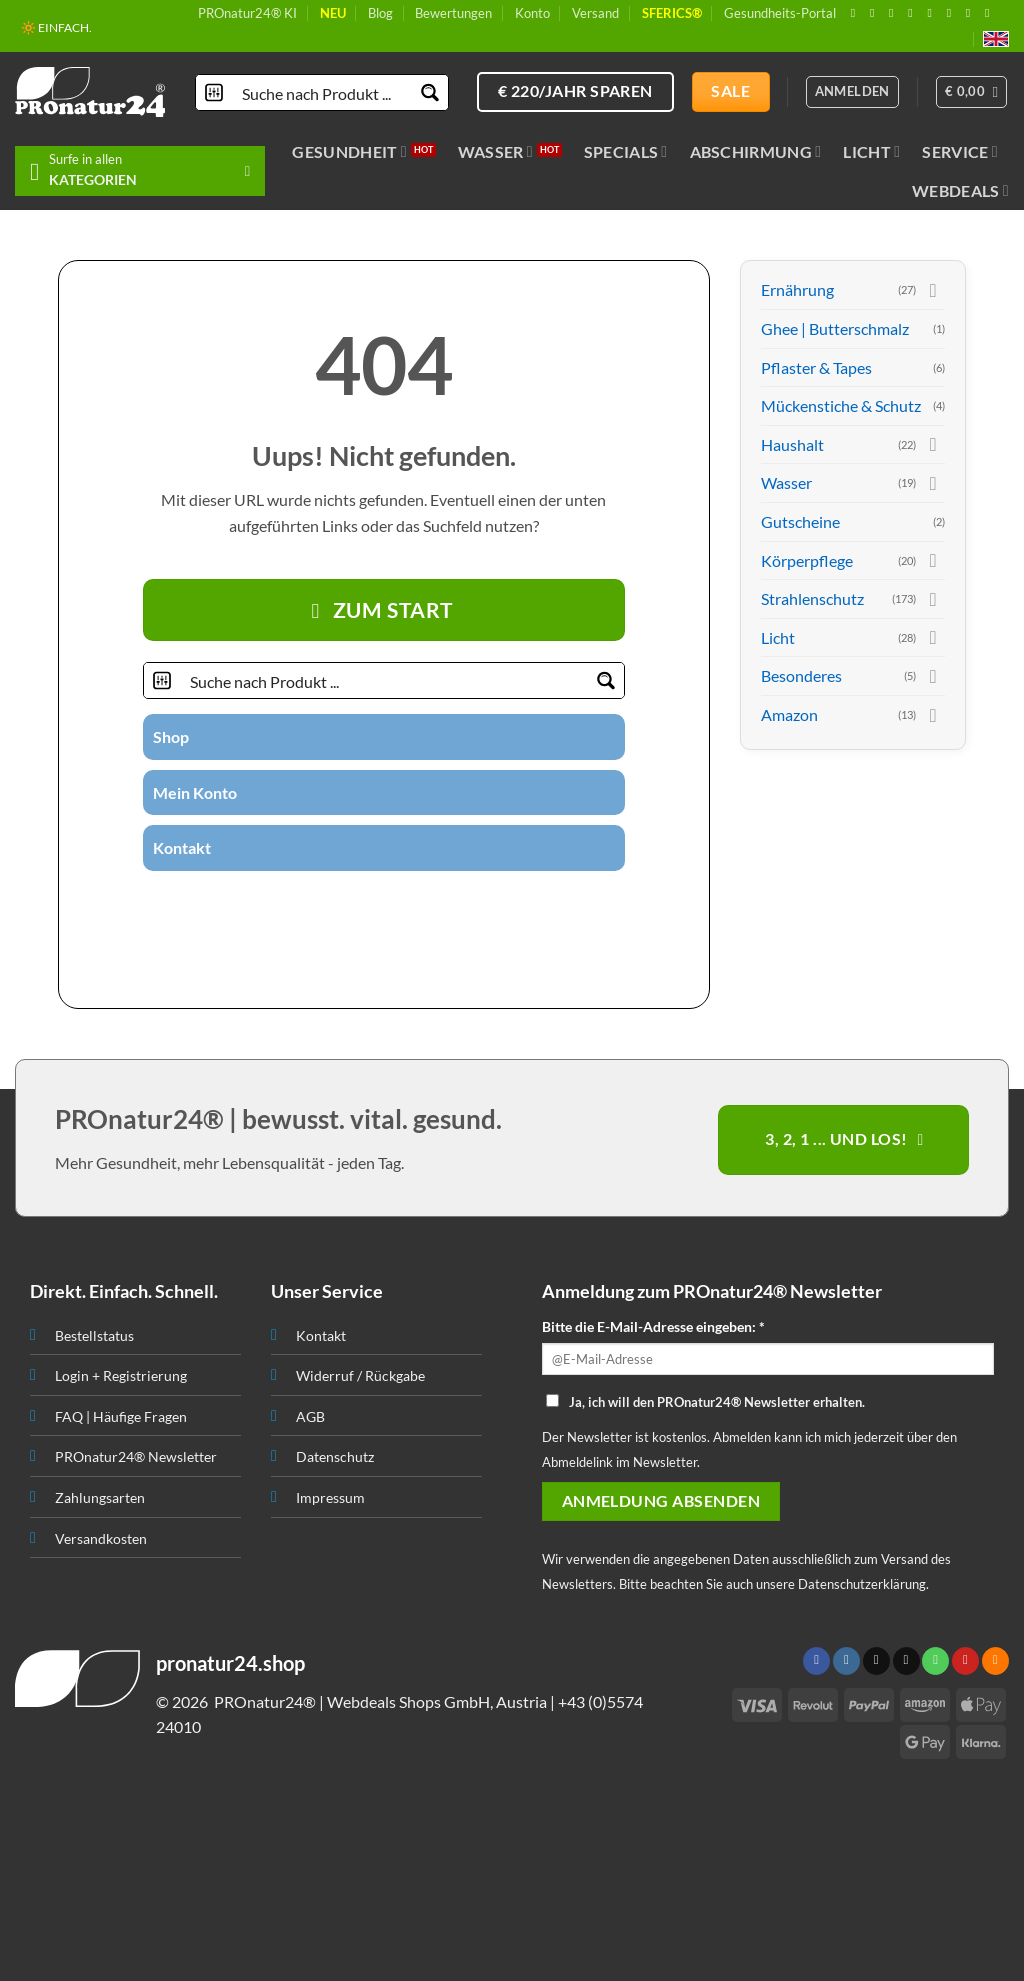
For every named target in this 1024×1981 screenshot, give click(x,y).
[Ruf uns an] (933, 13)
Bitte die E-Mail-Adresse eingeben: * (653, 1326)
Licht (871, 152)
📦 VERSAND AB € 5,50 (83, 30)
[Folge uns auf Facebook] (857, 13)
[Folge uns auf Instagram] (876, 13)
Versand (595, 13)
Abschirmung (756, 152)
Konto (532, 13)
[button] (972, 92)
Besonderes (801, 675)
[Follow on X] (895, 13)
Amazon (789, 714)
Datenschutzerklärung (862, 1584)
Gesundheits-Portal (780, 13)
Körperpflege (807, 560)
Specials (626, 152)
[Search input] (323, 92)
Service (960, 152)
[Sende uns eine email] (914, 13)
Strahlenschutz (812, 598)
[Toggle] (933, 290)
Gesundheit (349, 152)
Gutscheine (800, 521)
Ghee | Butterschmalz (835, 328)
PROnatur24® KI (247, 13)
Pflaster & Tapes (816, 367)
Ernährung (797, 289)
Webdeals (960, 191)
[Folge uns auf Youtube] (991, 13)
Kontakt (182, 847)
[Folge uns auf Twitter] (347, 906)
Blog (380, 13)
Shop (171, 736)
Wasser (495, 152)
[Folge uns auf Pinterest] (953, 13)
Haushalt (792, 444)
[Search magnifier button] (430, 92)
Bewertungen (453, 13)
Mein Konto (195, 792)
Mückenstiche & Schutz (841, 405)
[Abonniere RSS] (972, 13)
